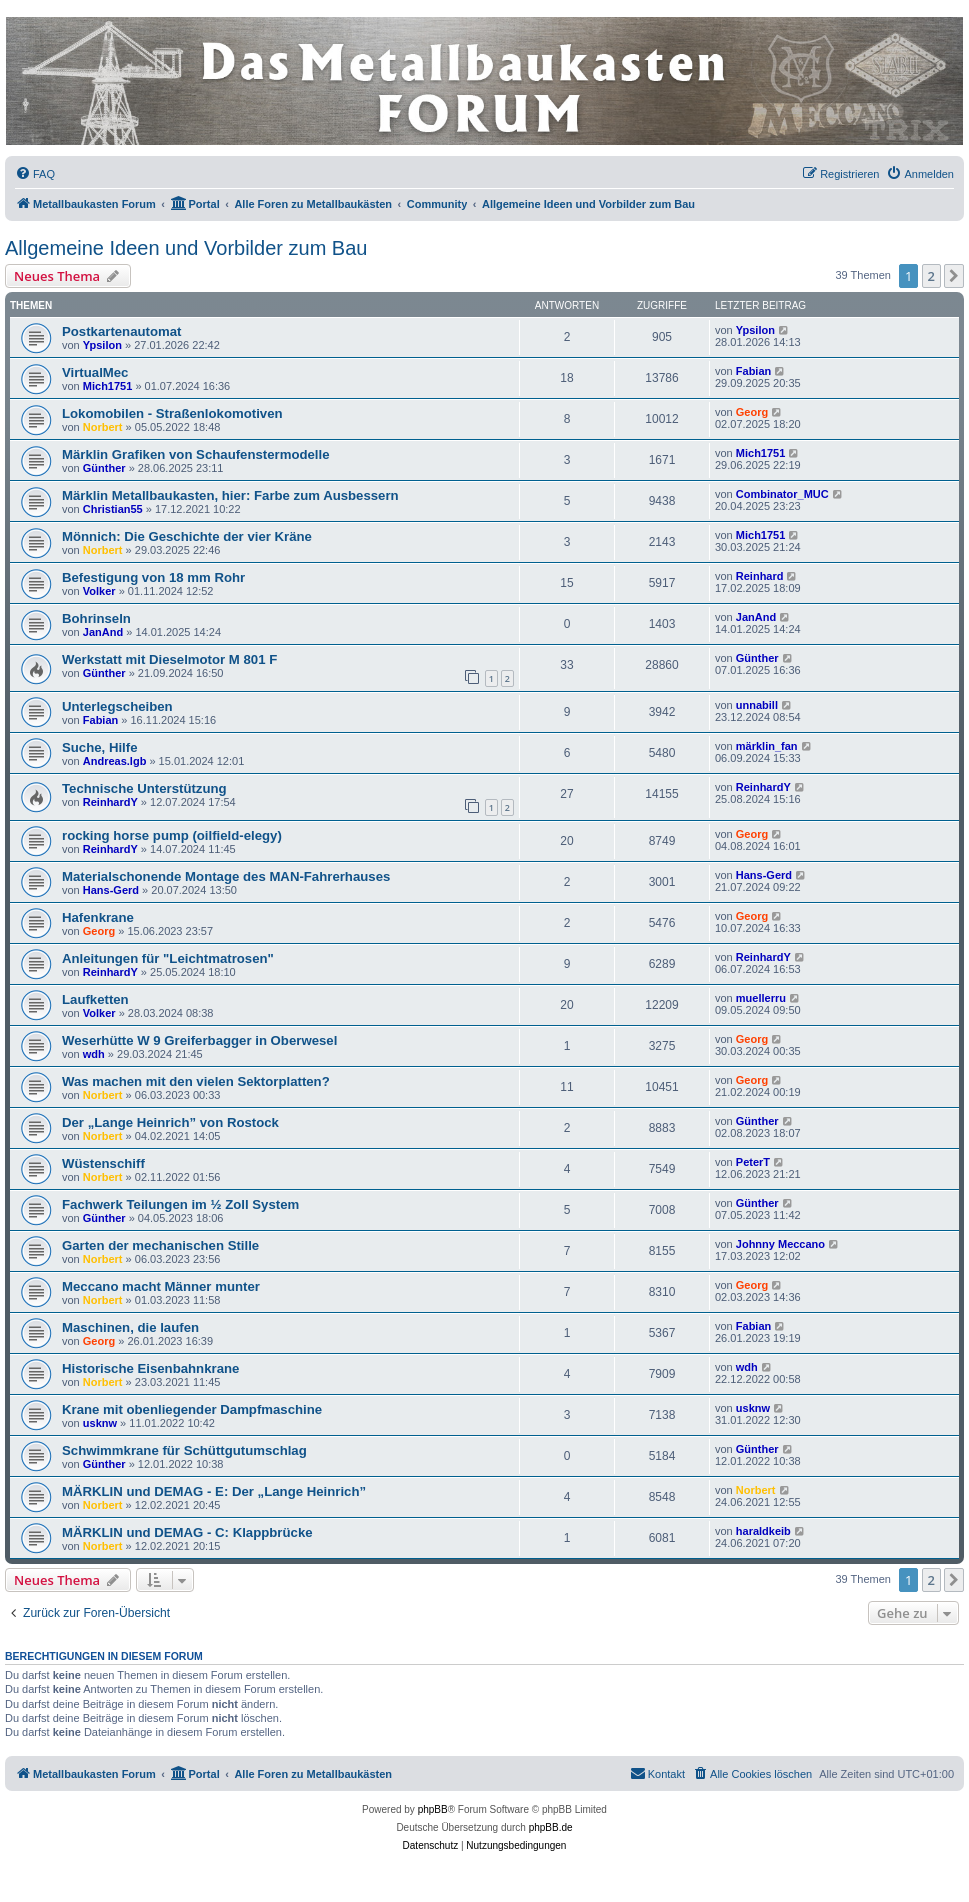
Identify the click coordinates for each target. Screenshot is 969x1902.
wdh (94, 1054)
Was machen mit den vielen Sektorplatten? (196, 1081)
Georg (752, 412)
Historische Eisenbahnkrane (150, 1368)
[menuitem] (35, 174)
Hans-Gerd (111, 890)
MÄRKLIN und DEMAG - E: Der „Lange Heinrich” (214, 1491)
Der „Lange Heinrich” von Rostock (170, 1122)
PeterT (753, 1162)
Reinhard (760, 576)
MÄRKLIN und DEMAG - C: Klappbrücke (187, 1532)
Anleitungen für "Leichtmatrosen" (168, 958)
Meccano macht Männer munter (161, 1286)
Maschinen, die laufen (130, 1327)
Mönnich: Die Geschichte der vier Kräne (187, 536)
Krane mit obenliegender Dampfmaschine (192, 1409)
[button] (954, 276)
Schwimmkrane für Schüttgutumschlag (184, 1450)
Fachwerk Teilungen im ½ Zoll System (180, 1204)
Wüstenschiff (103, 1163)
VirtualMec (95, 372)
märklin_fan (767, 746)
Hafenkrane (98, 917)
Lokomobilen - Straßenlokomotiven (172, 413)
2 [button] (931, 276)
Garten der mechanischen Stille (160, 1245)
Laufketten (95, 999)
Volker (99, 591)
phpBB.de (551, 1827)
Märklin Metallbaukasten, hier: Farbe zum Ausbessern (230, 495)
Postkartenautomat (121, 331)
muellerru (761, 998)
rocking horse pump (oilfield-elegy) (172, 835)
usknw (100, 1423)
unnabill (757, 705)
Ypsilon (102, 345)
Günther (104, 468)
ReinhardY (110, 802)
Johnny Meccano (780, 1244)
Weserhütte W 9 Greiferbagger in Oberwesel (199, 1040)
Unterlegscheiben (117, 706)
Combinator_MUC (782, 494)
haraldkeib (763, 1531)
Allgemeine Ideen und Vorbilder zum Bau (186, 248)
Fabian (753, 371)
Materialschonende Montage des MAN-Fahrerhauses (226, 876)
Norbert (103, 427)
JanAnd (103, 632)
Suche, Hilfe (99, 747)
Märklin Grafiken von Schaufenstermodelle (196, 454)
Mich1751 (108, 386)
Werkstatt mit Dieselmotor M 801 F (169, 659)
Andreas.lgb (115, 761)
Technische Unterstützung (144, 788)
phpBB (433, 1809)
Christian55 (113, 509)
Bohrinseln (96, 618)
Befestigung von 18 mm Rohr (153, 577)
